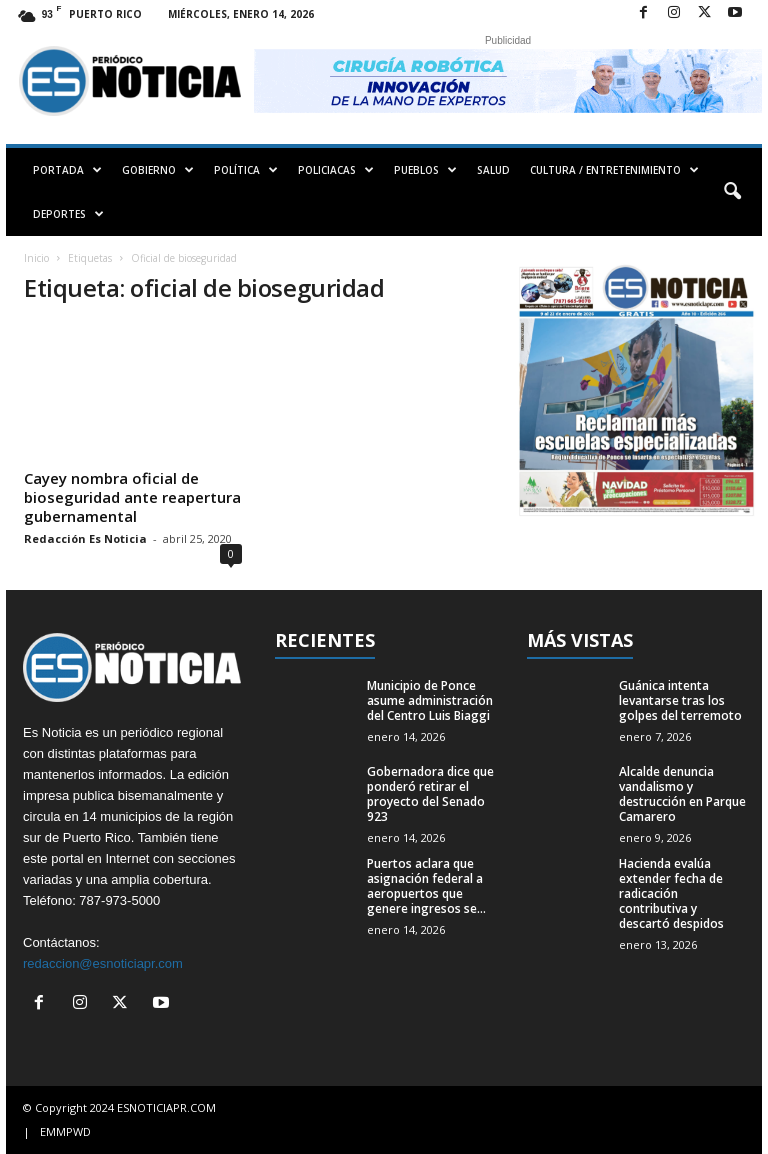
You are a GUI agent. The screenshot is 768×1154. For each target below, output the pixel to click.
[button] (732, 192)
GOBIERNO (158, 170)
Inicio (36, 258)
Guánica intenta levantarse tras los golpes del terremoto (680, 700)
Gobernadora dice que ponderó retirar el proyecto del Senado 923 (430, 794)
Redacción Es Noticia (85, 538)
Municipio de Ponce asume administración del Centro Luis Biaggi (430, 700)
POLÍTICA (246, 170)
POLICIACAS (336, 170)
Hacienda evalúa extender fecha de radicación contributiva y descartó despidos (671, 893)
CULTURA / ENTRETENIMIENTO (614, 170)
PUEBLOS (425, 170)
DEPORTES (68, 214)
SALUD (493, 170)
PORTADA (67, 170)
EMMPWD (65, 1131)
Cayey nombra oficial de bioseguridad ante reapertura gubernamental (132, 497)
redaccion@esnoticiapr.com (103, 963)
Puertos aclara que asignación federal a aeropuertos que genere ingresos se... (426, 886)
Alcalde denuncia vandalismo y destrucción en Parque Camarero (682, 794)
